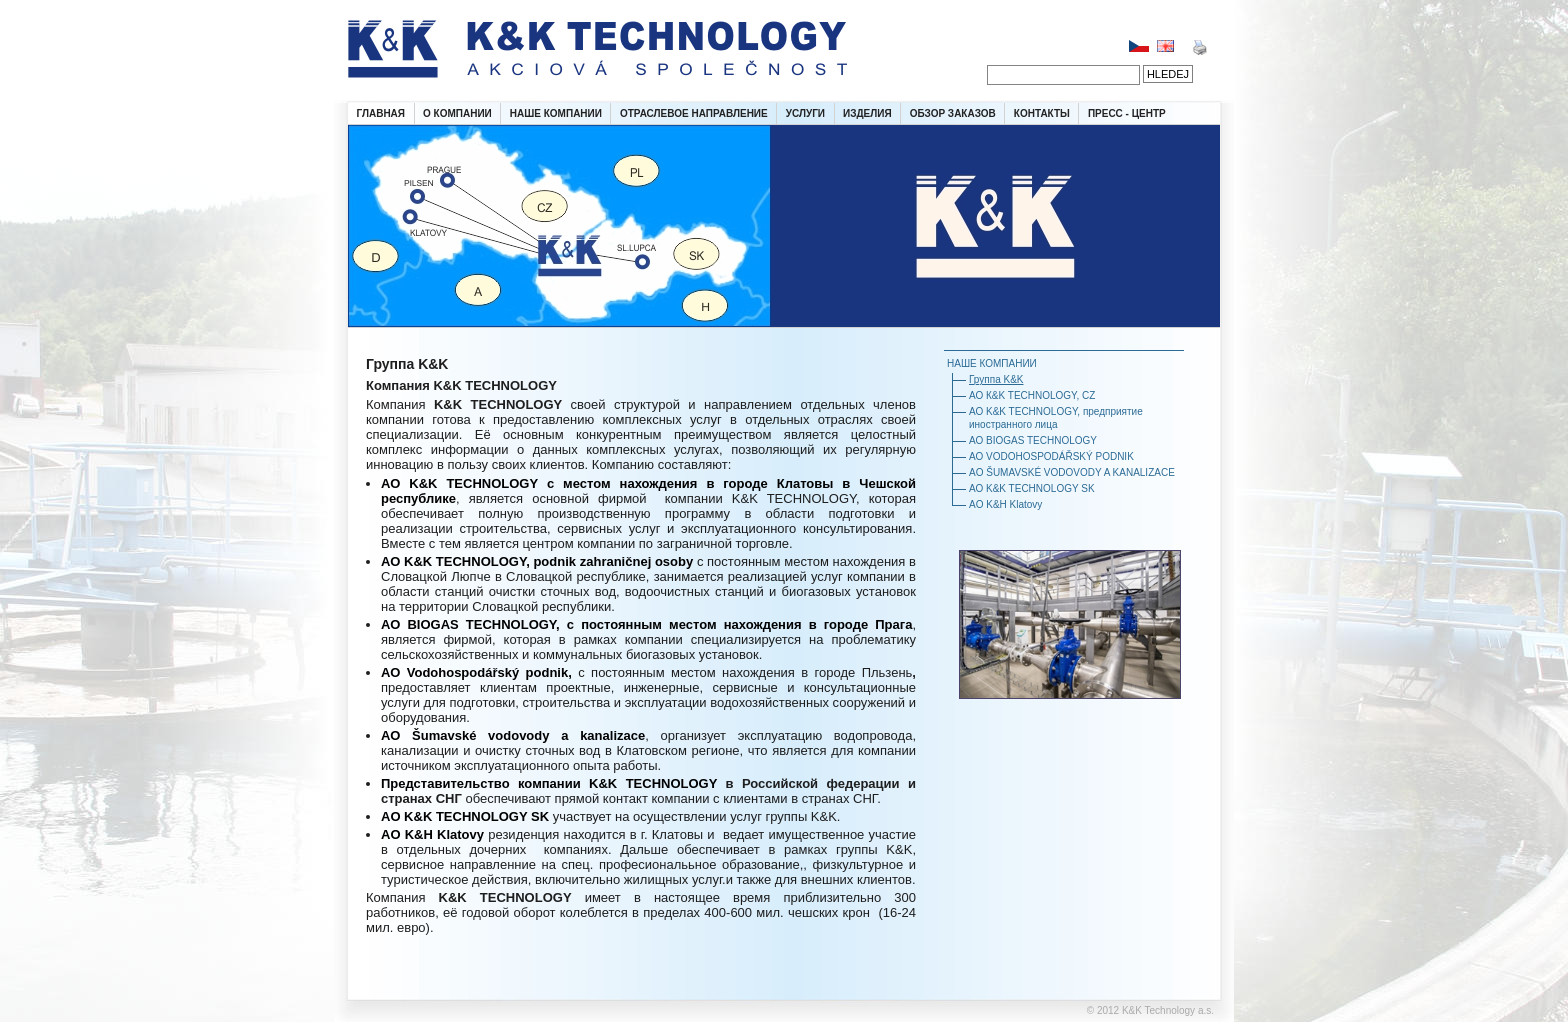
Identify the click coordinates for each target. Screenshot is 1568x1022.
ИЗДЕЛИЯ (867, 113)
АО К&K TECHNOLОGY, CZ (1032, 395)
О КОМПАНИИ (457, 113)
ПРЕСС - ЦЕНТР (1127, 113)
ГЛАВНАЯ (381, 113)
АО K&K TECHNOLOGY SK (1032, 488)
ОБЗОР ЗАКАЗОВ (953, 113)
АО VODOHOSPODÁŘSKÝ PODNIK (1051, 456)
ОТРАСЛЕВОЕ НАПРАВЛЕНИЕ (694, 113)
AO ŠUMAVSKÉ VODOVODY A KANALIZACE (1072, 472)
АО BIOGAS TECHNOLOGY (1033, 440)
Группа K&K (996, 379)
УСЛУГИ (805, 113)
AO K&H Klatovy (1005, 504)
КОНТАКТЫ (1042, 113)
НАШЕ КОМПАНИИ (556, 113)
